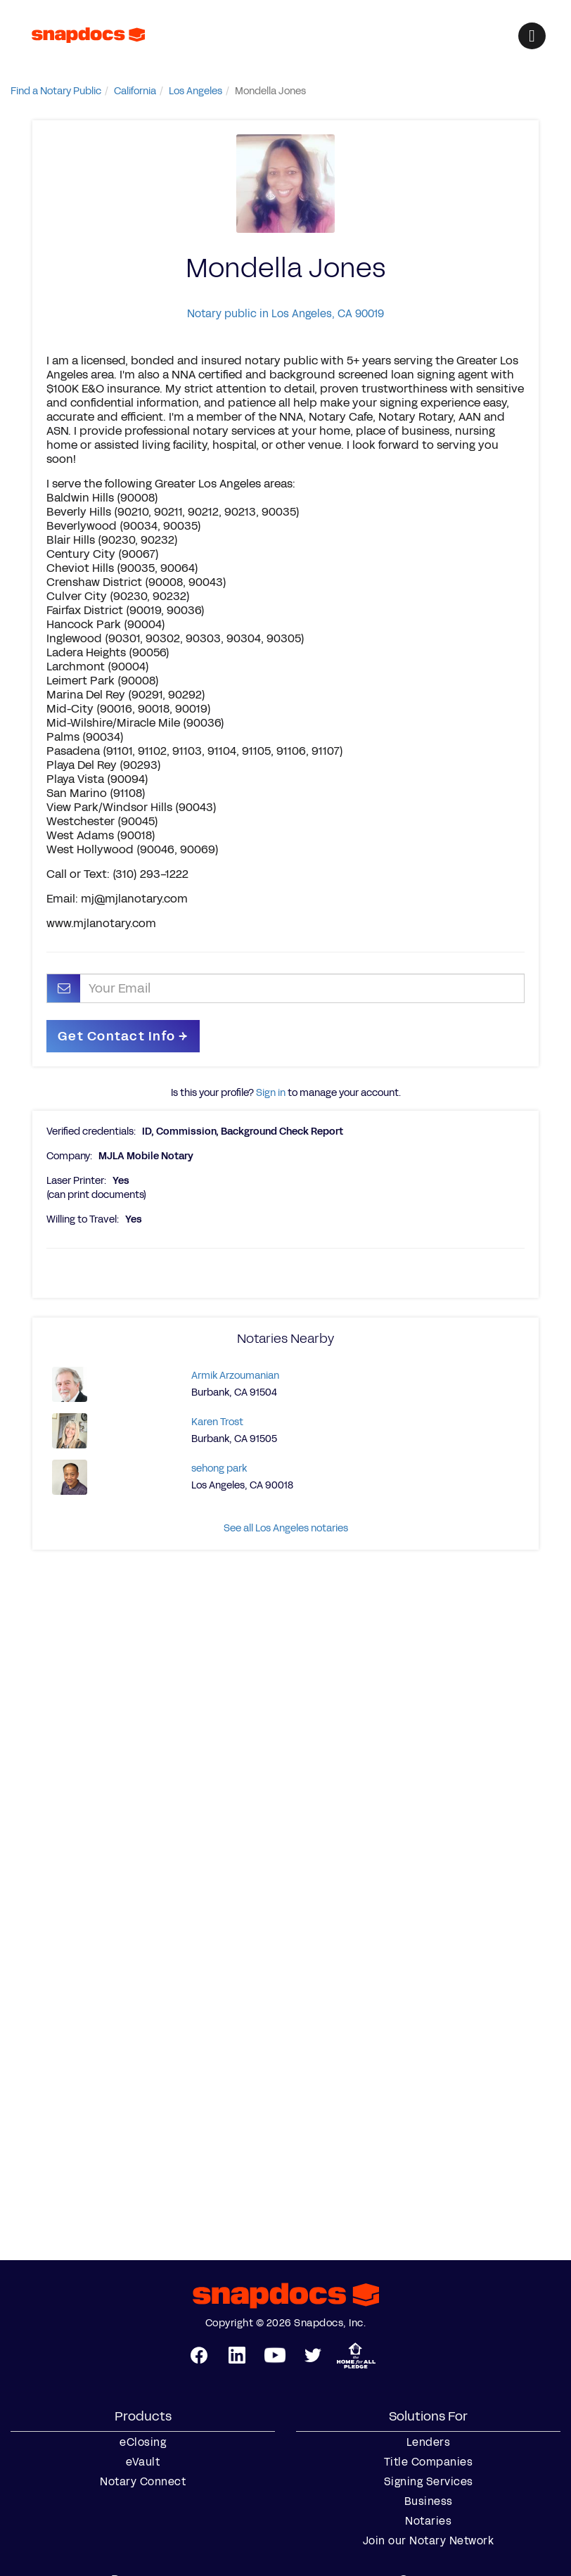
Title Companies (428, 2462)
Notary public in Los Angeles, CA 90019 (285, 313)
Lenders (428, 2442)
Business (428, 2501)
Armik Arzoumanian (235, 1375)
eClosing (143, 2442)
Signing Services (428, 2481)
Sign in (271, 1092)
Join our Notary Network (428, 2540)
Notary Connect (143, 2481)
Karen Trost (217, 1422)
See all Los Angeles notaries (286, 1528)
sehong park (219, 1468)
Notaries (428, 2521)
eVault (143, 2462)
